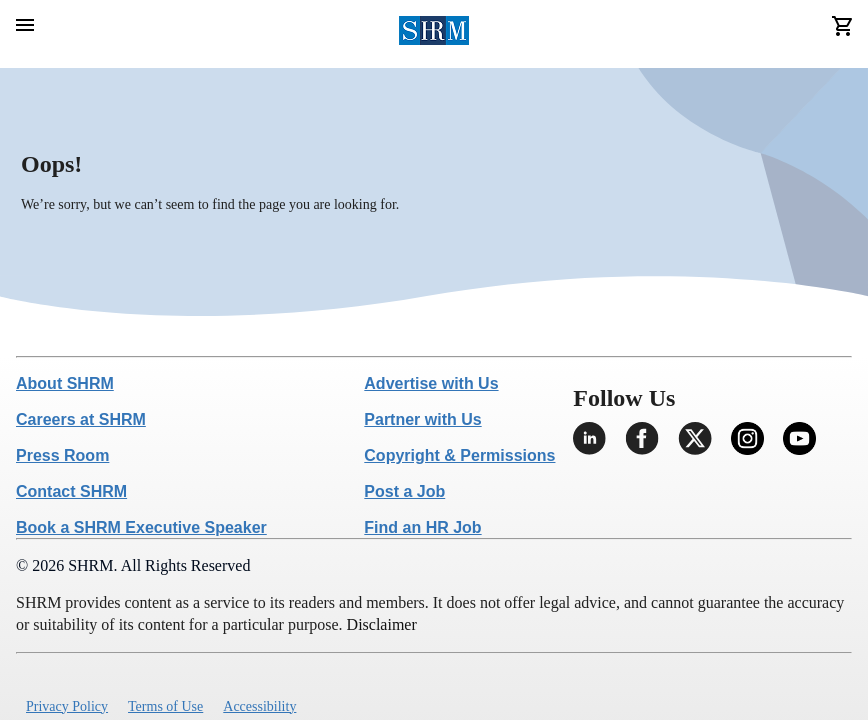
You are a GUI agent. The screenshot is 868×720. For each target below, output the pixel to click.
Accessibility (259, 706)
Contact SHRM (71, 491)
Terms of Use (165, 706)
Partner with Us (422, 419)
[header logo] (434, 34)
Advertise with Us (431, 383)
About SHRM (65, 383)
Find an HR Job (422, 527)
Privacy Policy (67, 706)
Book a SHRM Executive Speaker (141, 527)
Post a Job (404, 491)
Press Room (62, 455)
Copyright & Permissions (459, 455)
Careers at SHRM (81, 419)
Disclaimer (382, 624)
